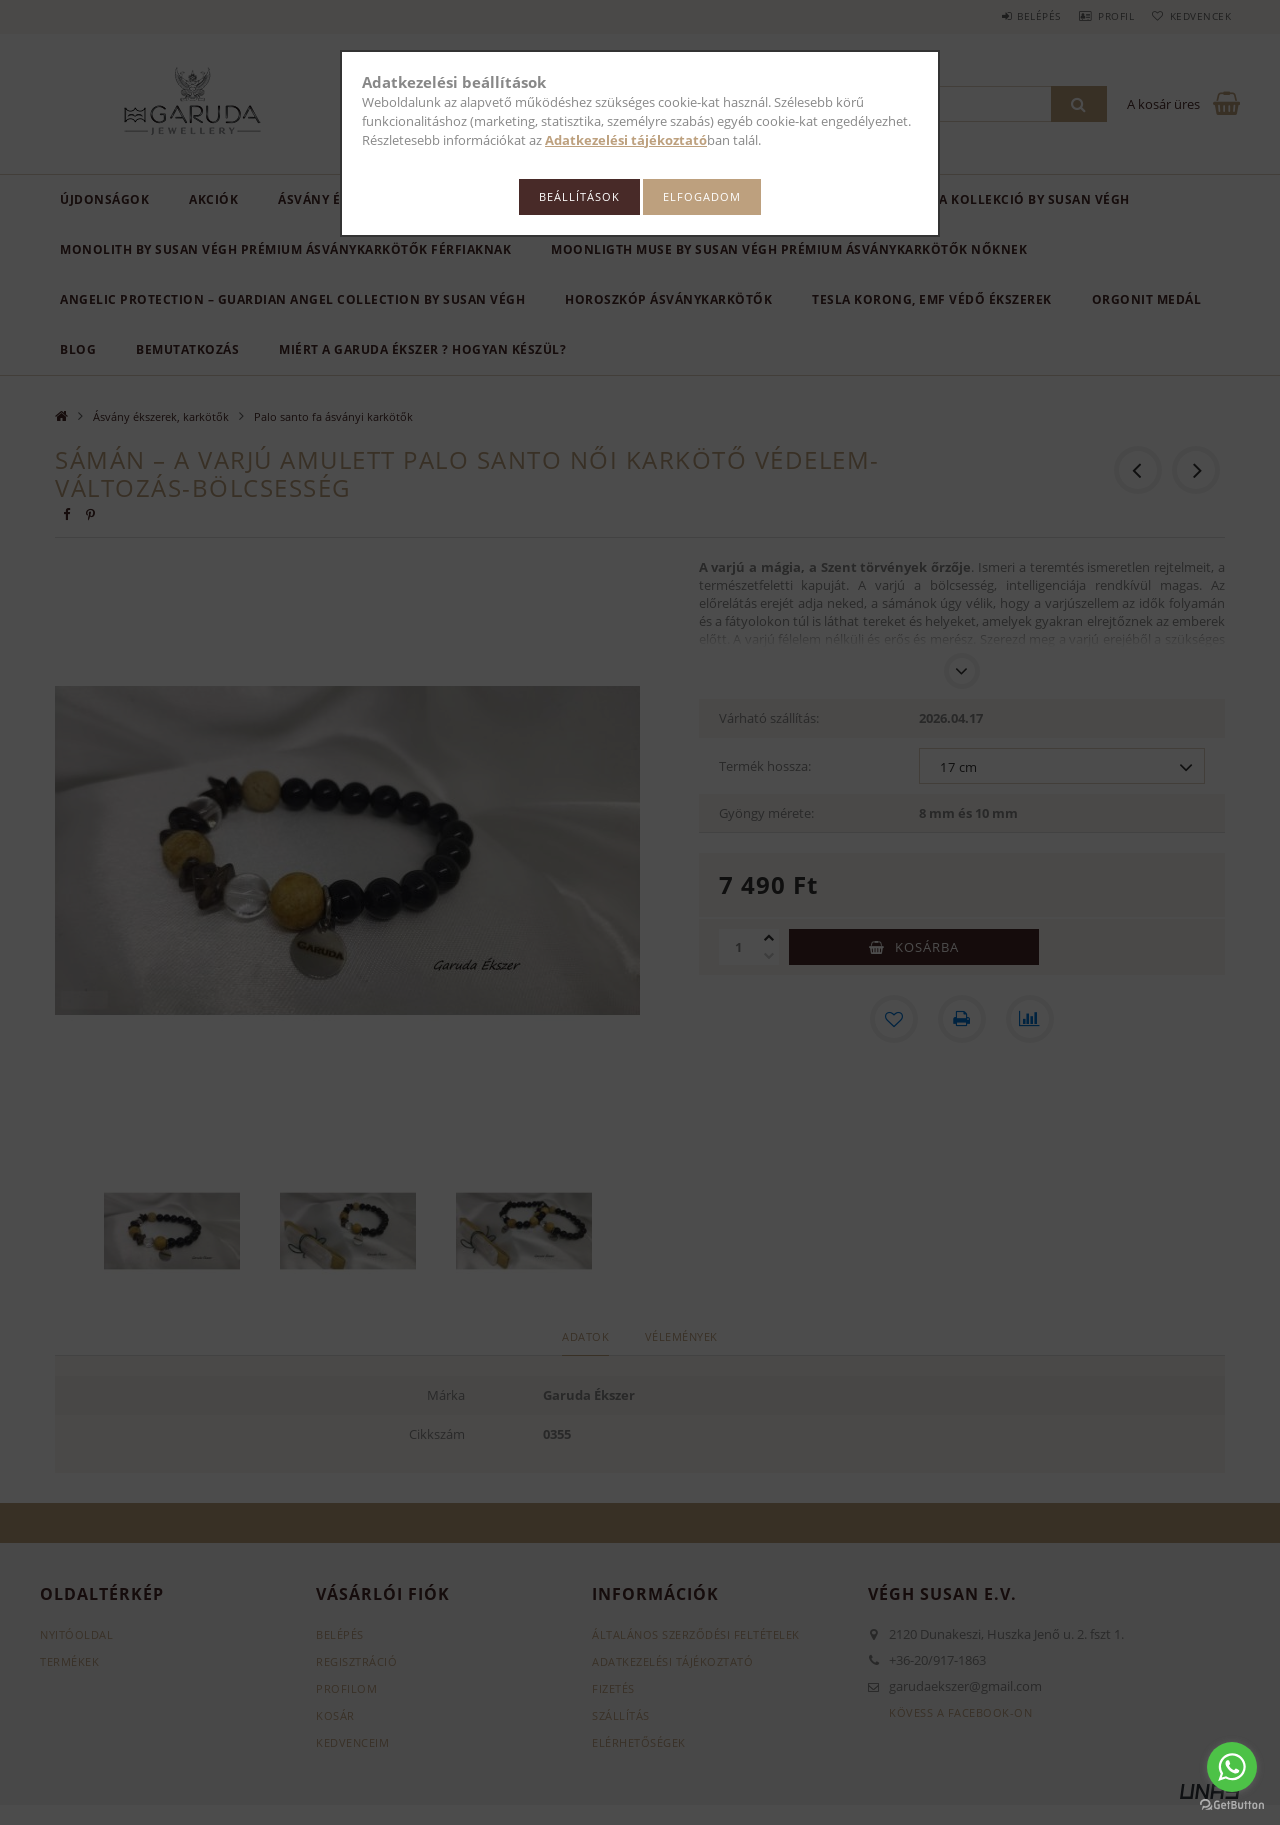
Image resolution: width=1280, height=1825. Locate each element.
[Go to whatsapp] (1232, 1767)
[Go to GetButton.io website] (1232, 1805)
